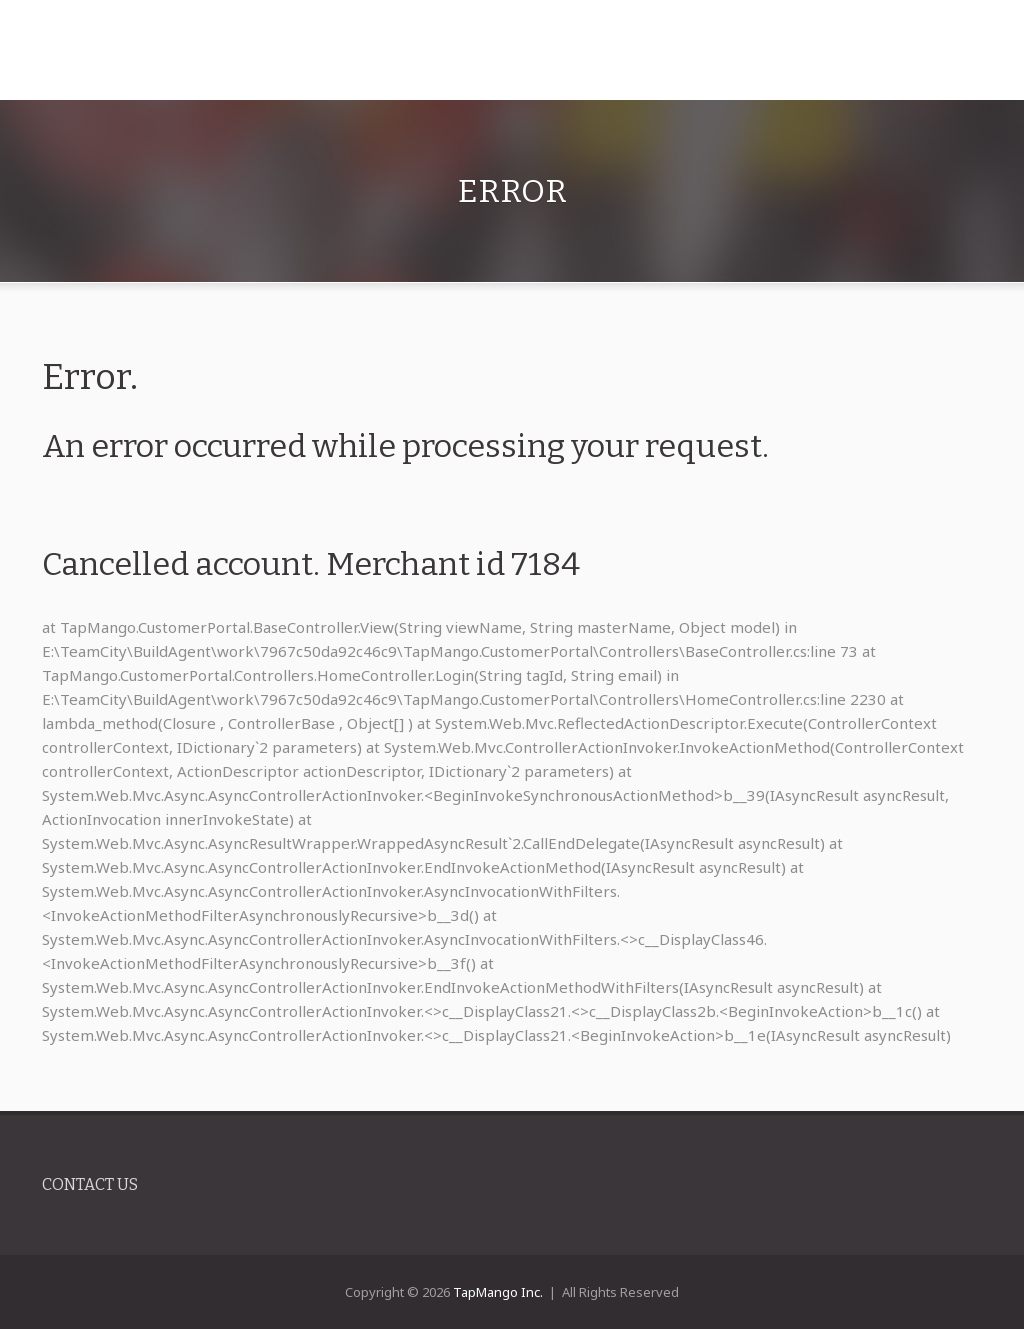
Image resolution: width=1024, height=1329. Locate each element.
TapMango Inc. (498, 1292)
